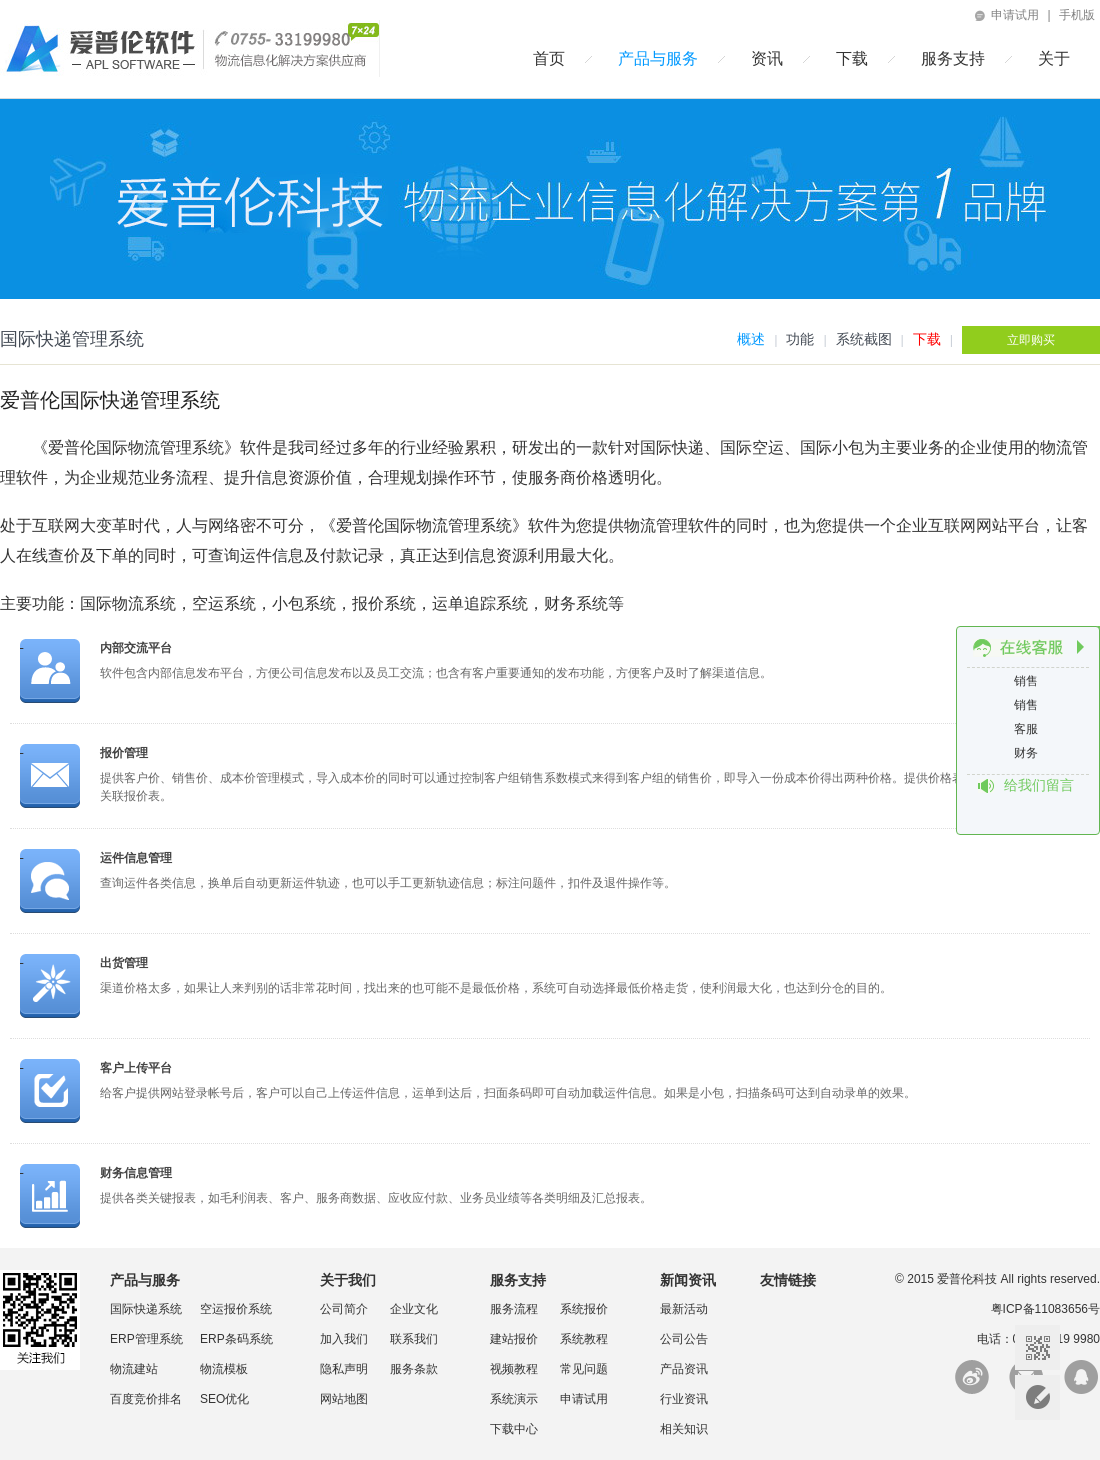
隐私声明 (344, 1369)
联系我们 (414, 1339)
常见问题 (584, 1369)
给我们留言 (1039, 785)
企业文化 (414, 1309)
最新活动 (684, 1309)
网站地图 (344, 1399)
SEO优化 (224, 1399)
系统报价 (584, 1309)
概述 (751, 339)
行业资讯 (684, 1399)
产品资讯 (684, 1369)
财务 (1027, 753)
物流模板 (224, 1369)
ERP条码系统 (236, 1339)
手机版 (1077, 15)
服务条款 (414, 1369)
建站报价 (514, 1339)
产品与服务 (658, 58)
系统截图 (864, 339)
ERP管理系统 (146, 1339)
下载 (852, 58)
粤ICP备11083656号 (1045, 1309)
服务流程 (514, 1309)
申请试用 (1005, 15)
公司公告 (684, 1339)
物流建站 (134, 1369)
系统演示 (514, 1399)
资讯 (767, 58)
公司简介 (344, 1309)
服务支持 (953, 58)
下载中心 (514, 1429)
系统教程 (584, 1339)
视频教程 (514, 1369)
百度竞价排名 (146, 1399)
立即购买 (1031, 340)
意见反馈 (1037, 1397)
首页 (549, 58)
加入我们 (344, 1339)
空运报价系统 (236, 1309)
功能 (800, 339)
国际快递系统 (146, 1309)
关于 (1054, 58)
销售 (1027, 681)
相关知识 (684, 1429)
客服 (1027, 729)
